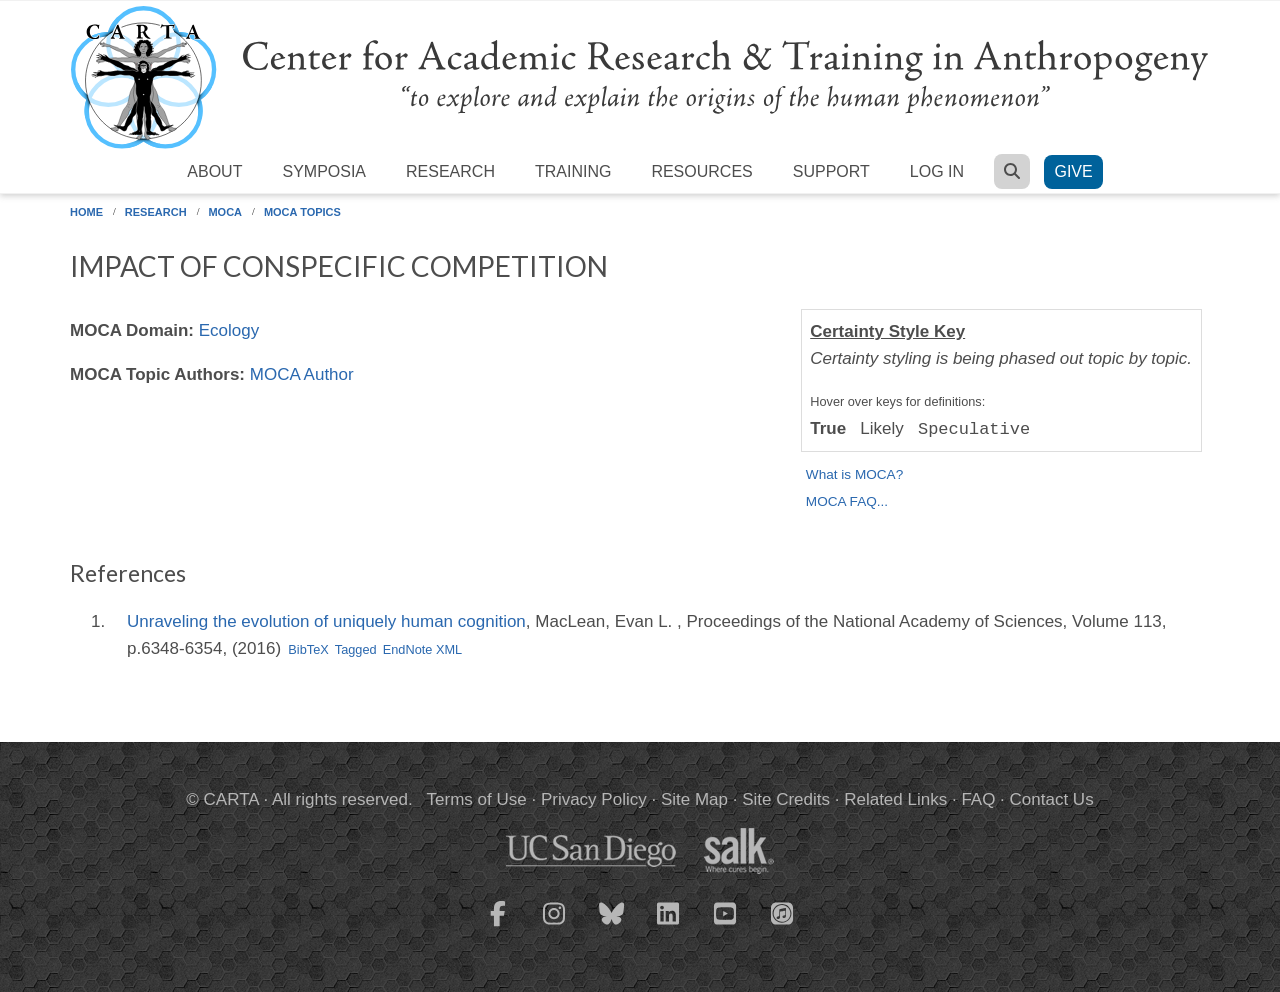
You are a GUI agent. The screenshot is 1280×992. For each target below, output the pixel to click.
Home (86, 212)
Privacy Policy (594, 799)
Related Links (895, 799)
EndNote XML (422, 649)
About (214, 171)
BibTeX (308, 649)
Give (1073, 171)
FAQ (978, 799)
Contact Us (1052, 799)
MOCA (225, 212)
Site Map (694, 799)
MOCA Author (302, 374)
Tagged (356, 649)
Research (450, 171)
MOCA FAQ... (847, 501)
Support (831, 171)
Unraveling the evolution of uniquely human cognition (326, 621)
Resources (701, 171)
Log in (937, 171)
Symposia (324, 171)
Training (573, 171)
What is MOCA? (854, 474)
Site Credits (786, 799)
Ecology (229, 330)
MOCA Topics (302, 212)
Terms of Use (477, 799)
